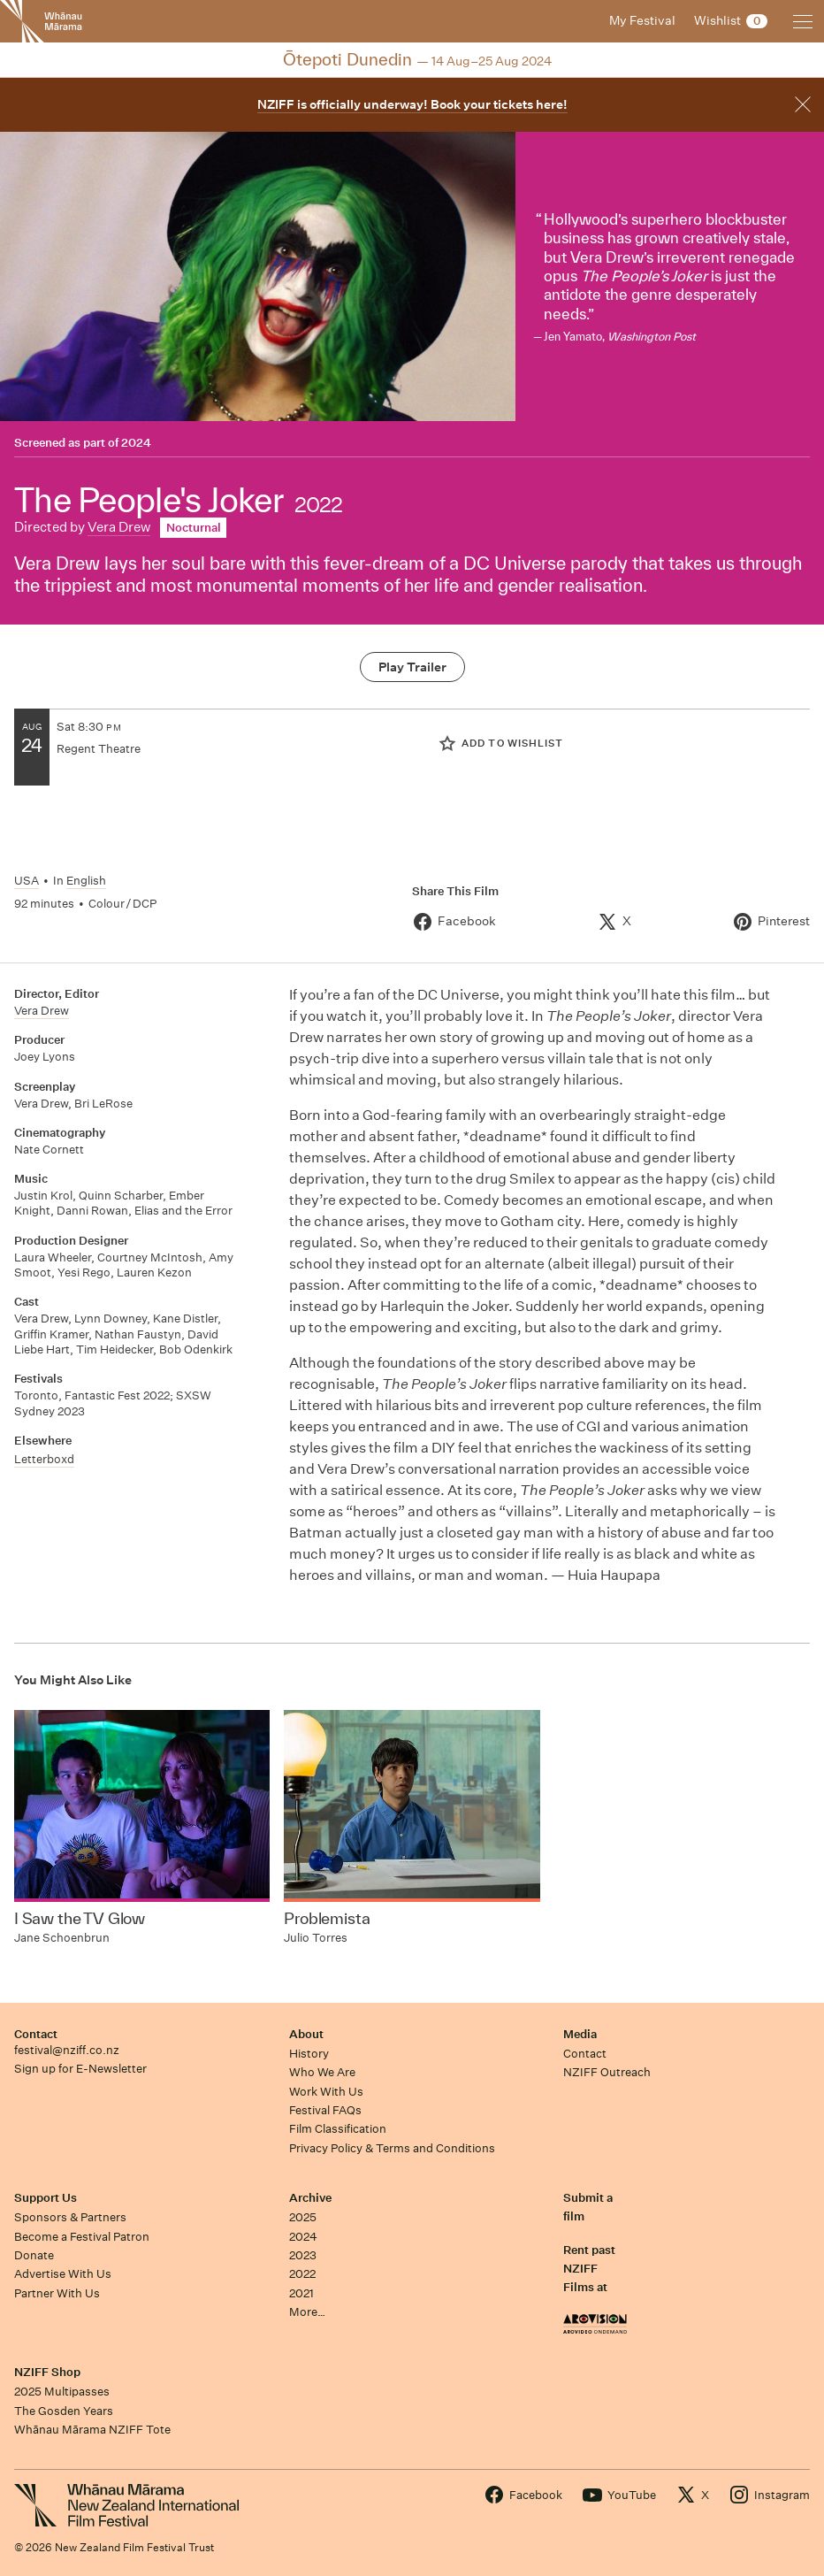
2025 (303, 2217)
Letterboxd (44, 1459)
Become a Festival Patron (81, 2236)
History (309, 2053)
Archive (310, 2197)
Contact (35, 2034)
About (306, 2034)
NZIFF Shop (47, 2372)
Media (580, 2034)
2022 (302, 2273)
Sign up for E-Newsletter (80, 2068)
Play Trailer (412, 667)
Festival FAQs (325, 2110)
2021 (301, 2293)
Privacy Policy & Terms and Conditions (392, 2148)
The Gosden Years (63, 2411)
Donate (34, 2255)
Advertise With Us (62, 2273)
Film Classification (337, 2128)
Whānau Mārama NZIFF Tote (92, 2429)
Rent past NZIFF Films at (589, 2269)
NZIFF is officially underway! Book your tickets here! (412, 104)
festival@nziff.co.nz (66, 2050)
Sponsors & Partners (70, 2217)
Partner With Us (57, 2293)
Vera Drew (119, 526)
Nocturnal (193, 527)
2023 (303, 2255)
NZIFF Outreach (607, 2072)
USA (26, 880)
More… (307, 2311)
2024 (136, 442)
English (86, 880)
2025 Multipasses (62, 2391)
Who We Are (322, 2072)
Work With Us (326, 2091)
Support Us (45, 2197)
